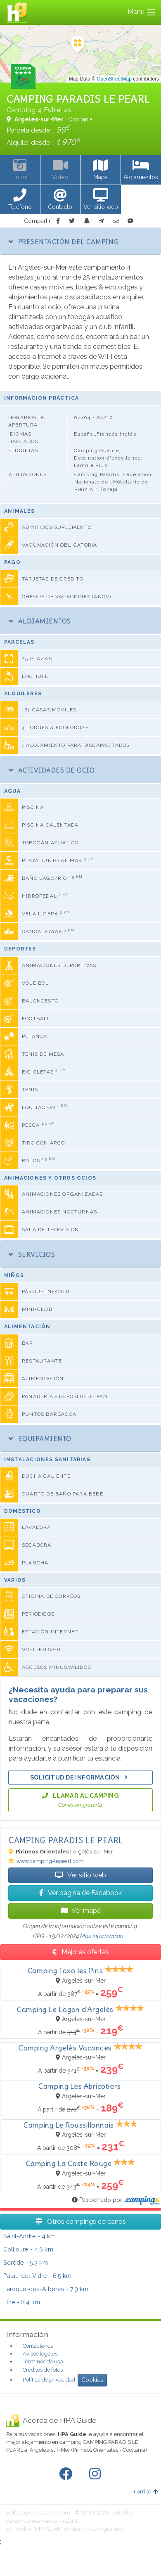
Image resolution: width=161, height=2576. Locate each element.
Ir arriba (145, 2491)
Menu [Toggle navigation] (142, 12)
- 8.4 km (21, 2302)
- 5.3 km (25, 2262)
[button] (20, 200)
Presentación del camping (63, 241)
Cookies (92, 2380)
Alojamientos (40, 621)
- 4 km (29, 2235)
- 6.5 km (37, 2275)
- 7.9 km (45, 2288)
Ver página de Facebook (80, 1893)
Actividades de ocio (52, 770)
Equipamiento (40, 1438)
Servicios (32, 1254)
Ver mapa (81, 1911)
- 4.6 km (28, 2249)
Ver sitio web (80, 1875)
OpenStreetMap (114, 79)
